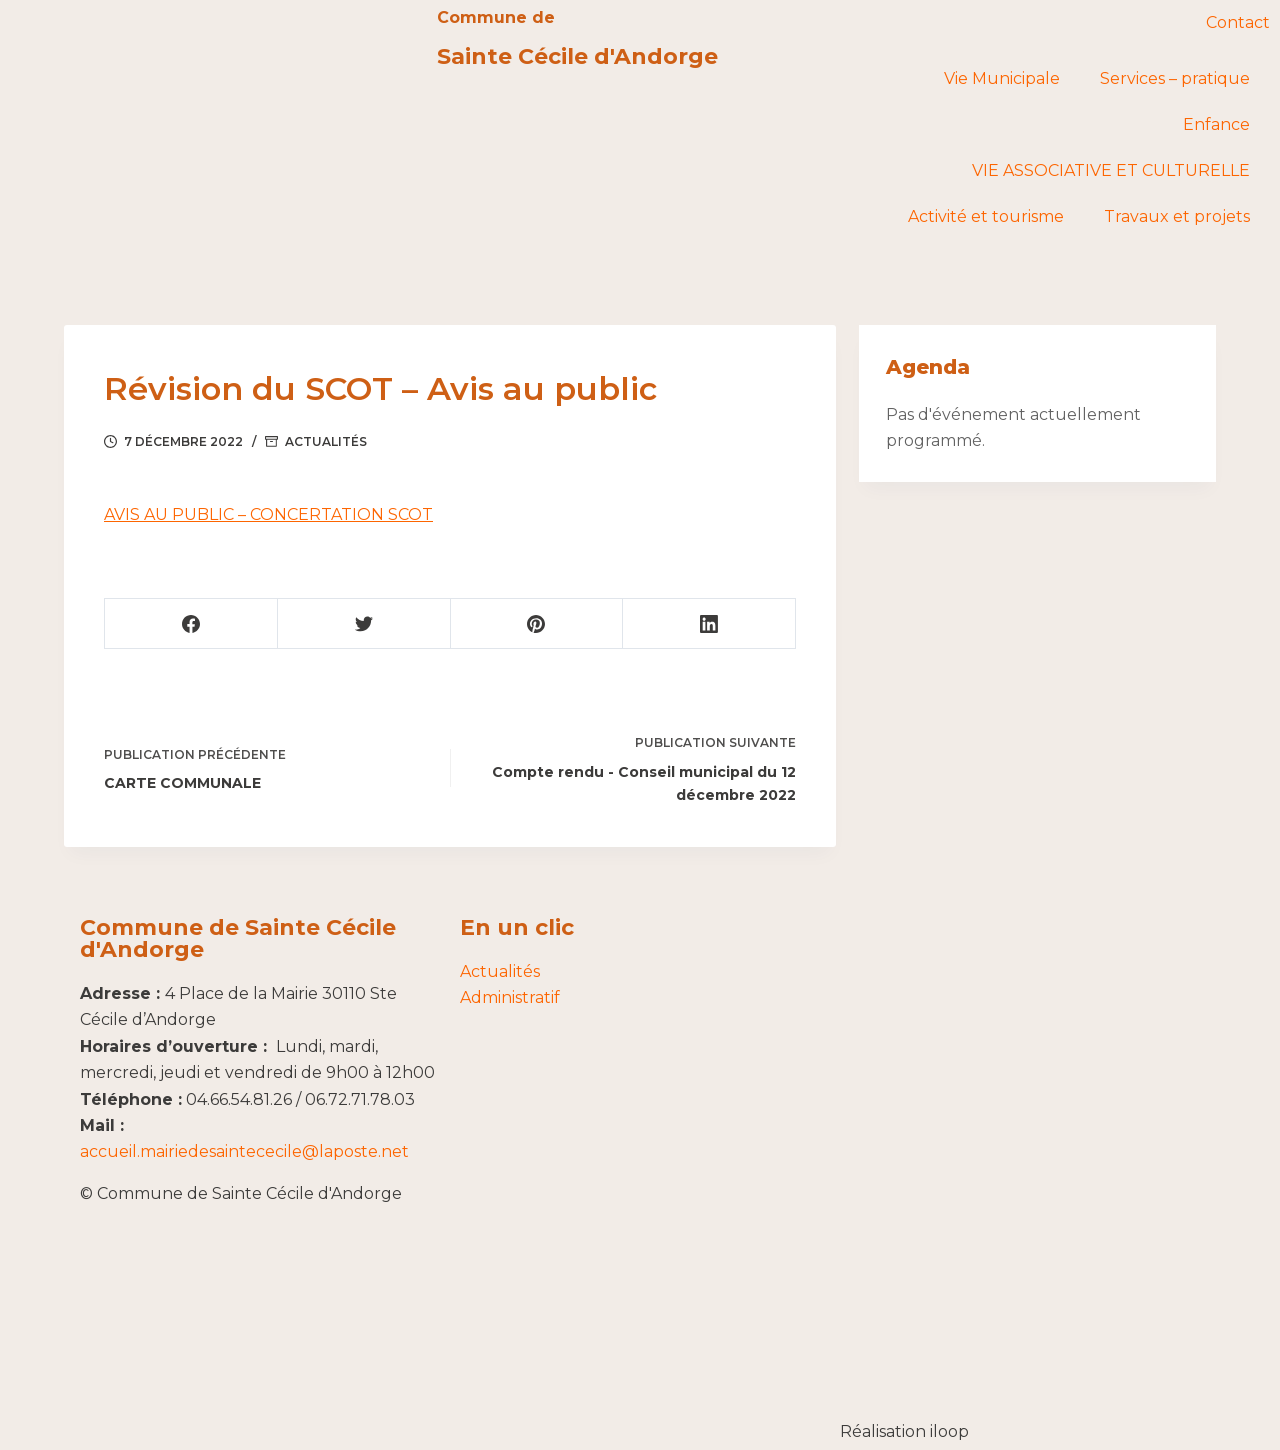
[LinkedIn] (708, 624)
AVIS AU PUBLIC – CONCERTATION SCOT (268, 514)
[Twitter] (363, 624)
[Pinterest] (536, 624)
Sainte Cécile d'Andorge (577, 56)
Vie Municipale (1002, 78)
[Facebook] (191, 624)
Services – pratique (1175, 78)
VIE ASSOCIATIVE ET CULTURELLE (1111, 170)
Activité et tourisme (986, 216)
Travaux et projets (1177, 216)
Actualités (326, 441)
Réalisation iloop (904, 1431)
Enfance (1216, 124)
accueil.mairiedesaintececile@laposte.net (244, 1151)
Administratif (510, 997)
